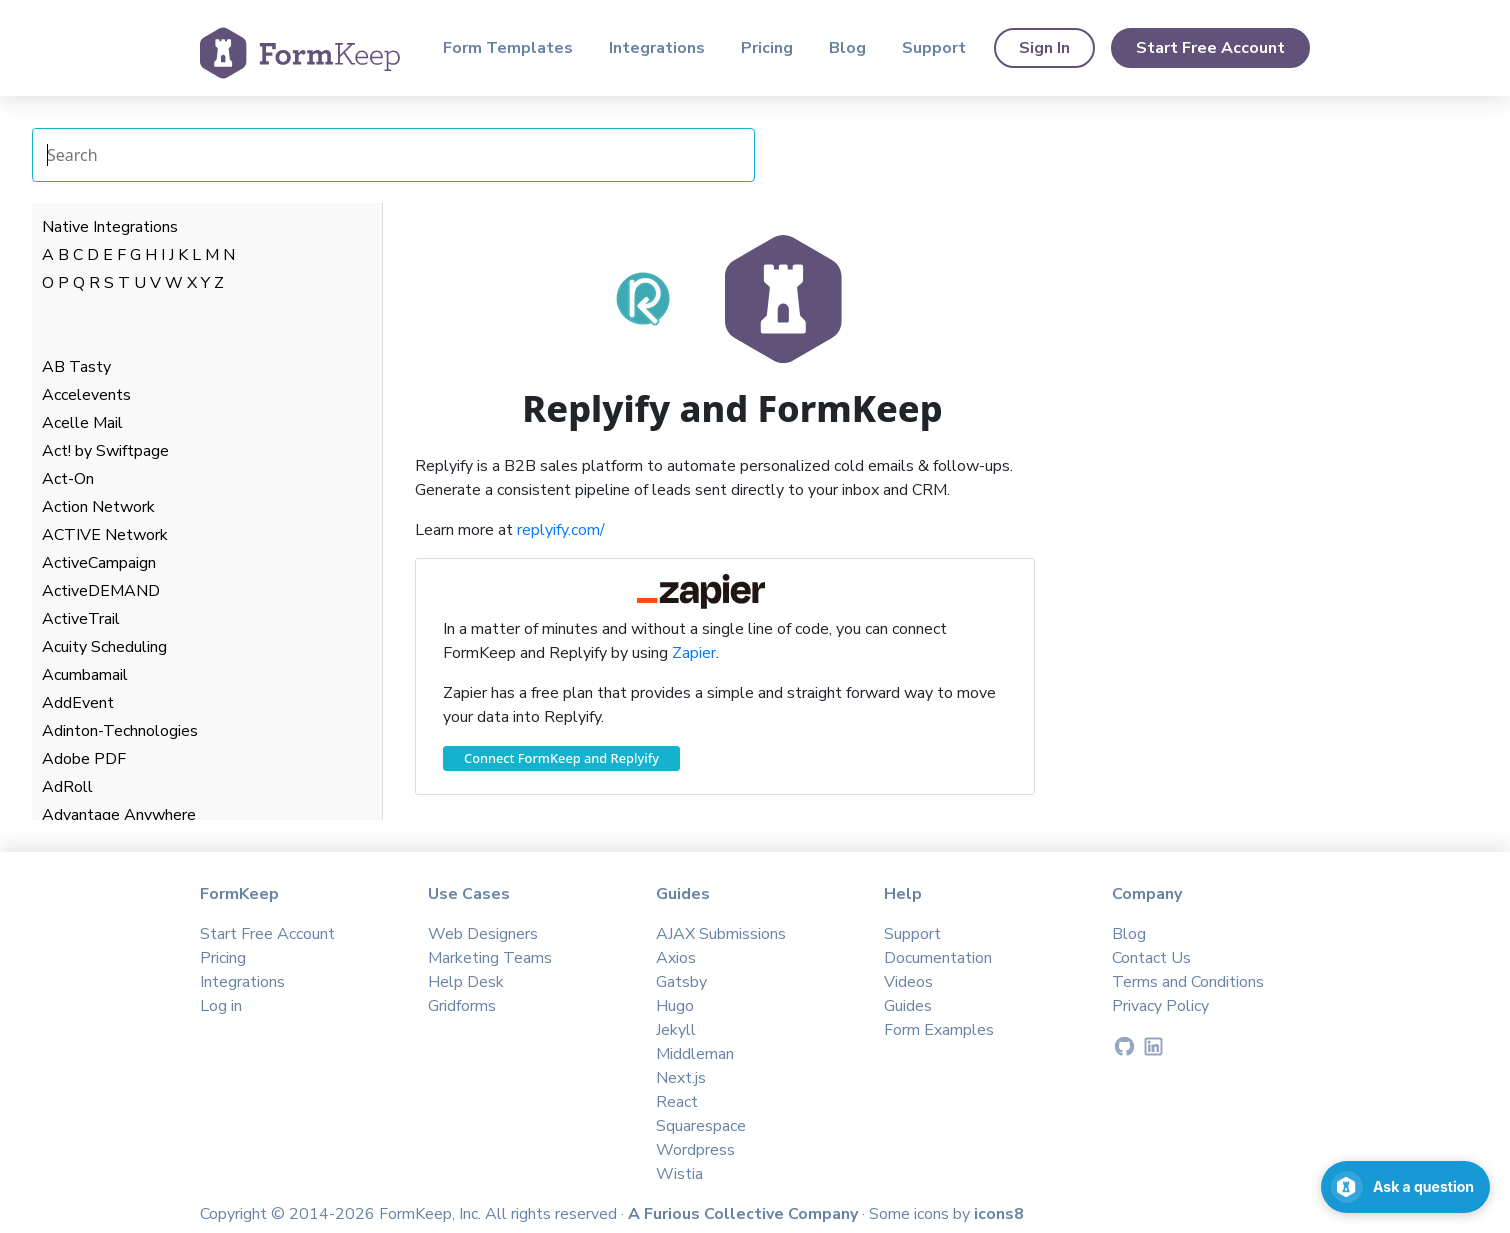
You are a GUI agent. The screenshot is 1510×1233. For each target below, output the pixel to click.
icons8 (999, 1214)
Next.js (681, 1078)
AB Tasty (76, 367)
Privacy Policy (1160, 1006)
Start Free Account (1210, 48)
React (677, 1102)
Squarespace (701, 1126)
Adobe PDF (84, 759)
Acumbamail (85, 675)
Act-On (68, 479)
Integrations (657, 48)
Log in (221, 1006)
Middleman (695, 1054)
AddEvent (78, 703)
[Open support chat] (1405, 1187)
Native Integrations (110, 227)
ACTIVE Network (105, 535)
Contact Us (1151, 958)
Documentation (938, 958)
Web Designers (483, 934)
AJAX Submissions (721, 934)
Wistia (679, 1174)
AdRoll (67, 787)
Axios (676, 958)
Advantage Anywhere (119, 815)
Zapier (694, 653)
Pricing (767, 48)
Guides (908, 1006)
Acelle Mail (82, 423)
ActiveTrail (81, 619)
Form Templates (508, 48)
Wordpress (695, 1150)
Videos (908, 982)
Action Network (98, 507)
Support (934, 48)
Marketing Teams (490, 958)
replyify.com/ (561, 530)
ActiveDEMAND (101, 591)
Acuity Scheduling (104, 647)
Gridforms (462, 1006)
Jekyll (676, 1030)
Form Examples (939, 1030)
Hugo (675, 1006)
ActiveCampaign (99, 563)
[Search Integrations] (393, 155)
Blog (847, 48)
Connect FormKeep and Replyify (561, 758)
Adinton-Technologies (120, 731)
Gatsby (681, 982)
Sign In (1044, 48)
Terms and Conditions (1188, 982)
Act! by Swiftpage (105, 451)
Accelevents (86, 395)
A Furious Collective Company (745, 1214)
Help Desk (466, 982)
